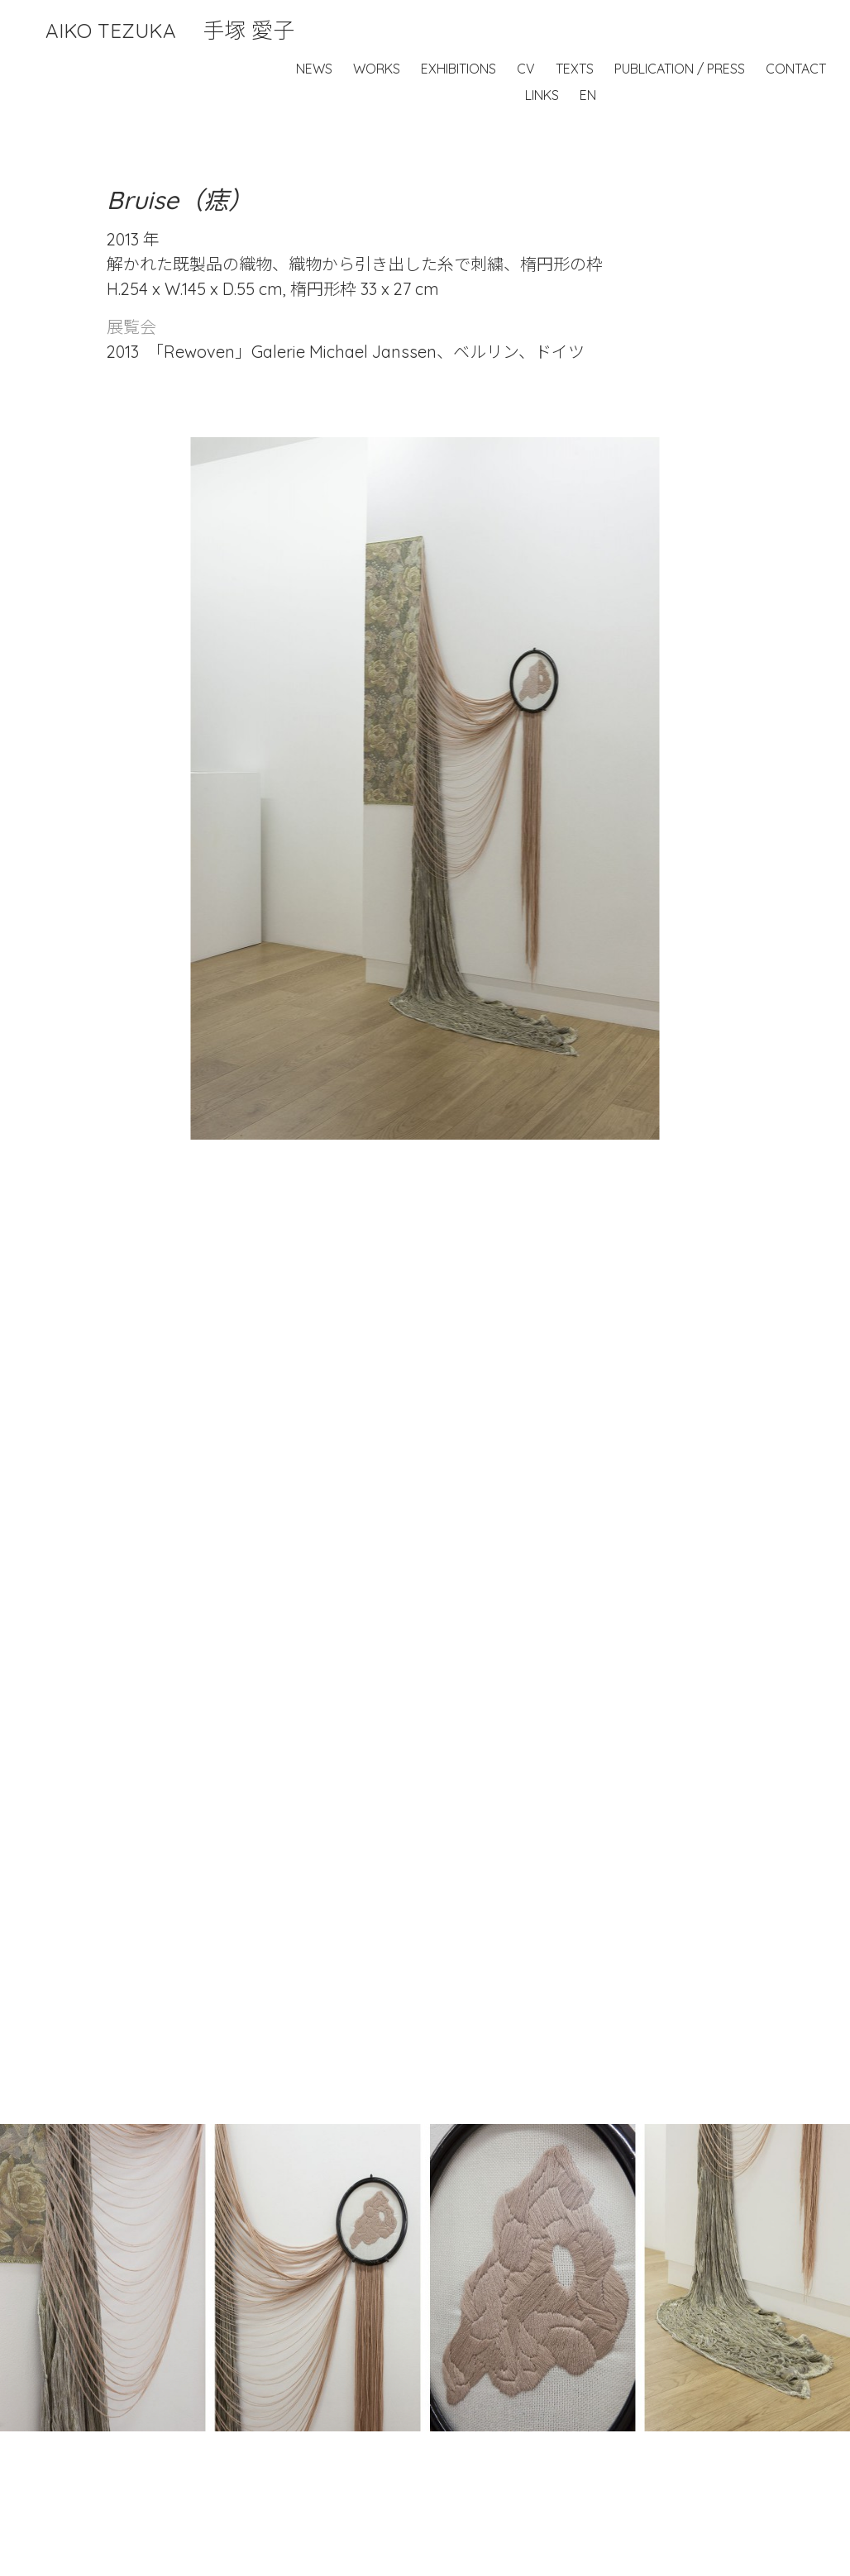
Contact (796, 68)
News (314, 68)
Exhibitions (458, 68)
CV (526, 68)
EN (588, 95)
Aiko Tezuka (169, 30)
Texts (575, 68)
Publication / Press (679, 68)
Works (376, 68)
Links (542, 95)
